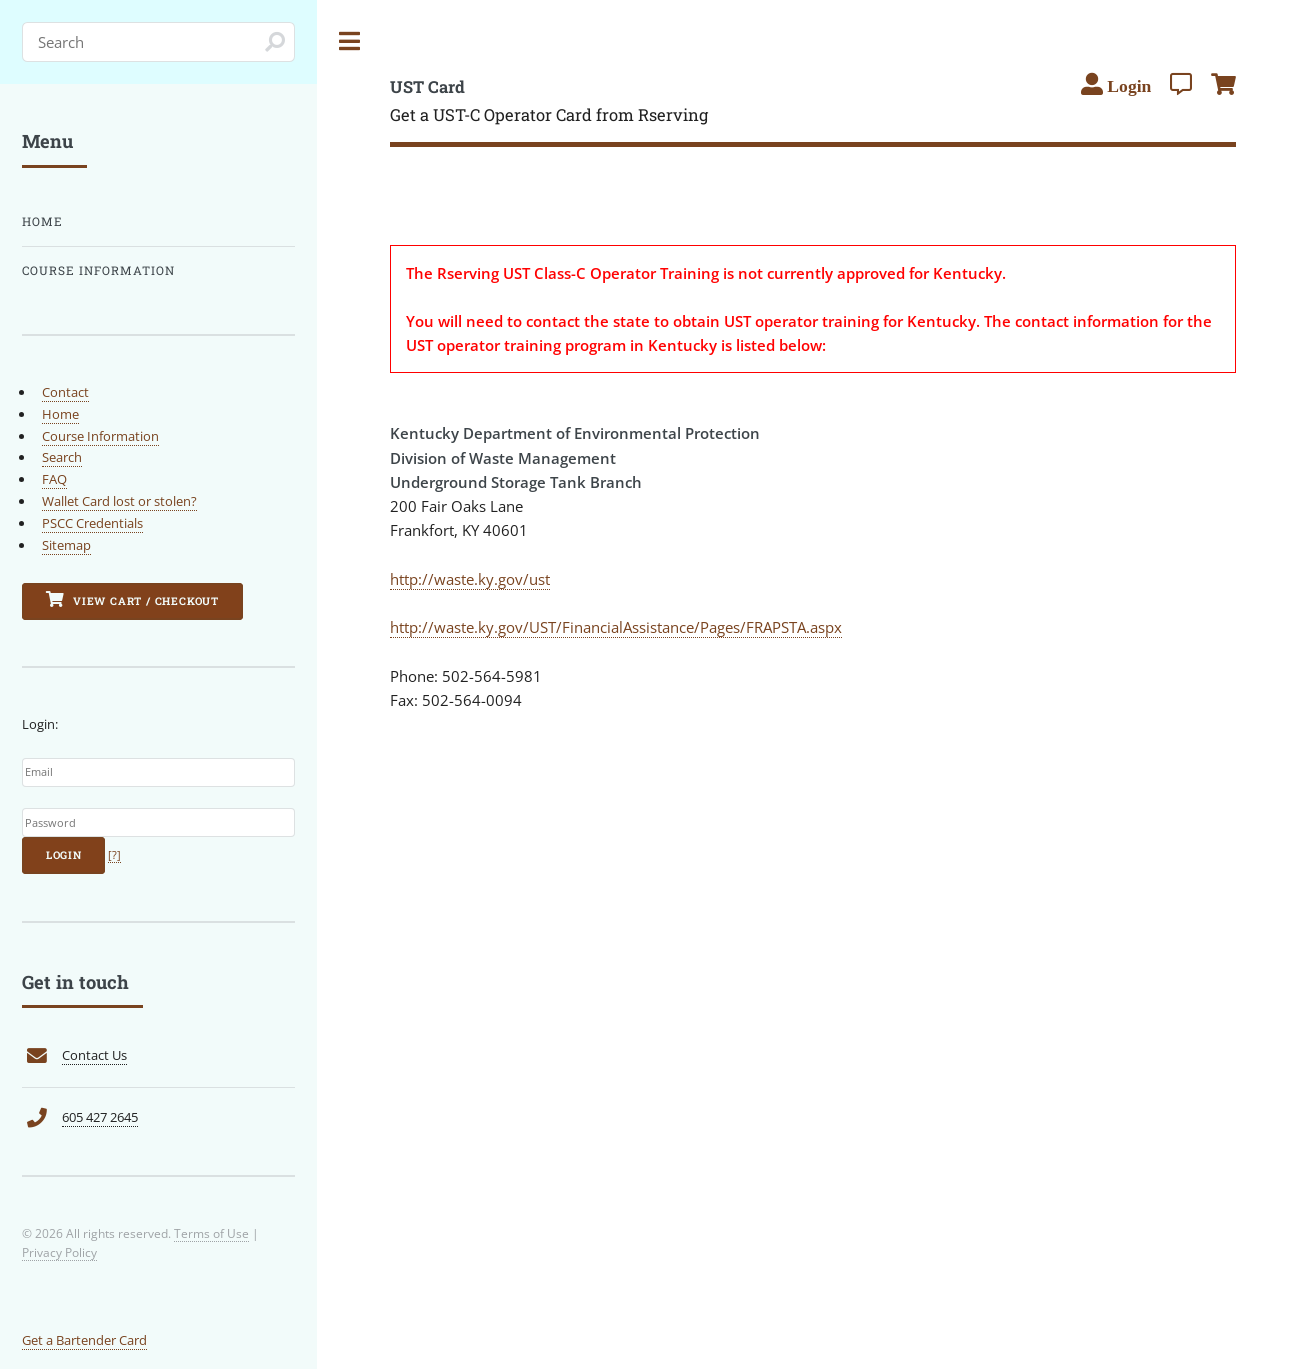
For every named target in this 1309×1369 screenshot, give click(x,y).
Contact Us (94, 1055)
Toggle (350, 41)
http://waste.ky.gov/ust (470, 579)
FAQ (54, 479)
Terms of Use (211, 1233)
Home (42, 221)
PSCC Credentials (92, 523)
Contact (65, 392)
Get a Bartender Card (84, 1340)
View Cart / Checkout (132, 599)
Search (62, 457)
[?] (114, 855)
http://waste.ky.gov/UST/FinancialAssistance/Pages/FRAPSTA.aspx (616, 627)
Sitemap (66, 545)
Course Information (98, 270)
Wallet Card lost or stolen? (119, 501)
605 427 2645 (100, 1117)
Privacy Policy (59, 1252)
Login (64, 855)
